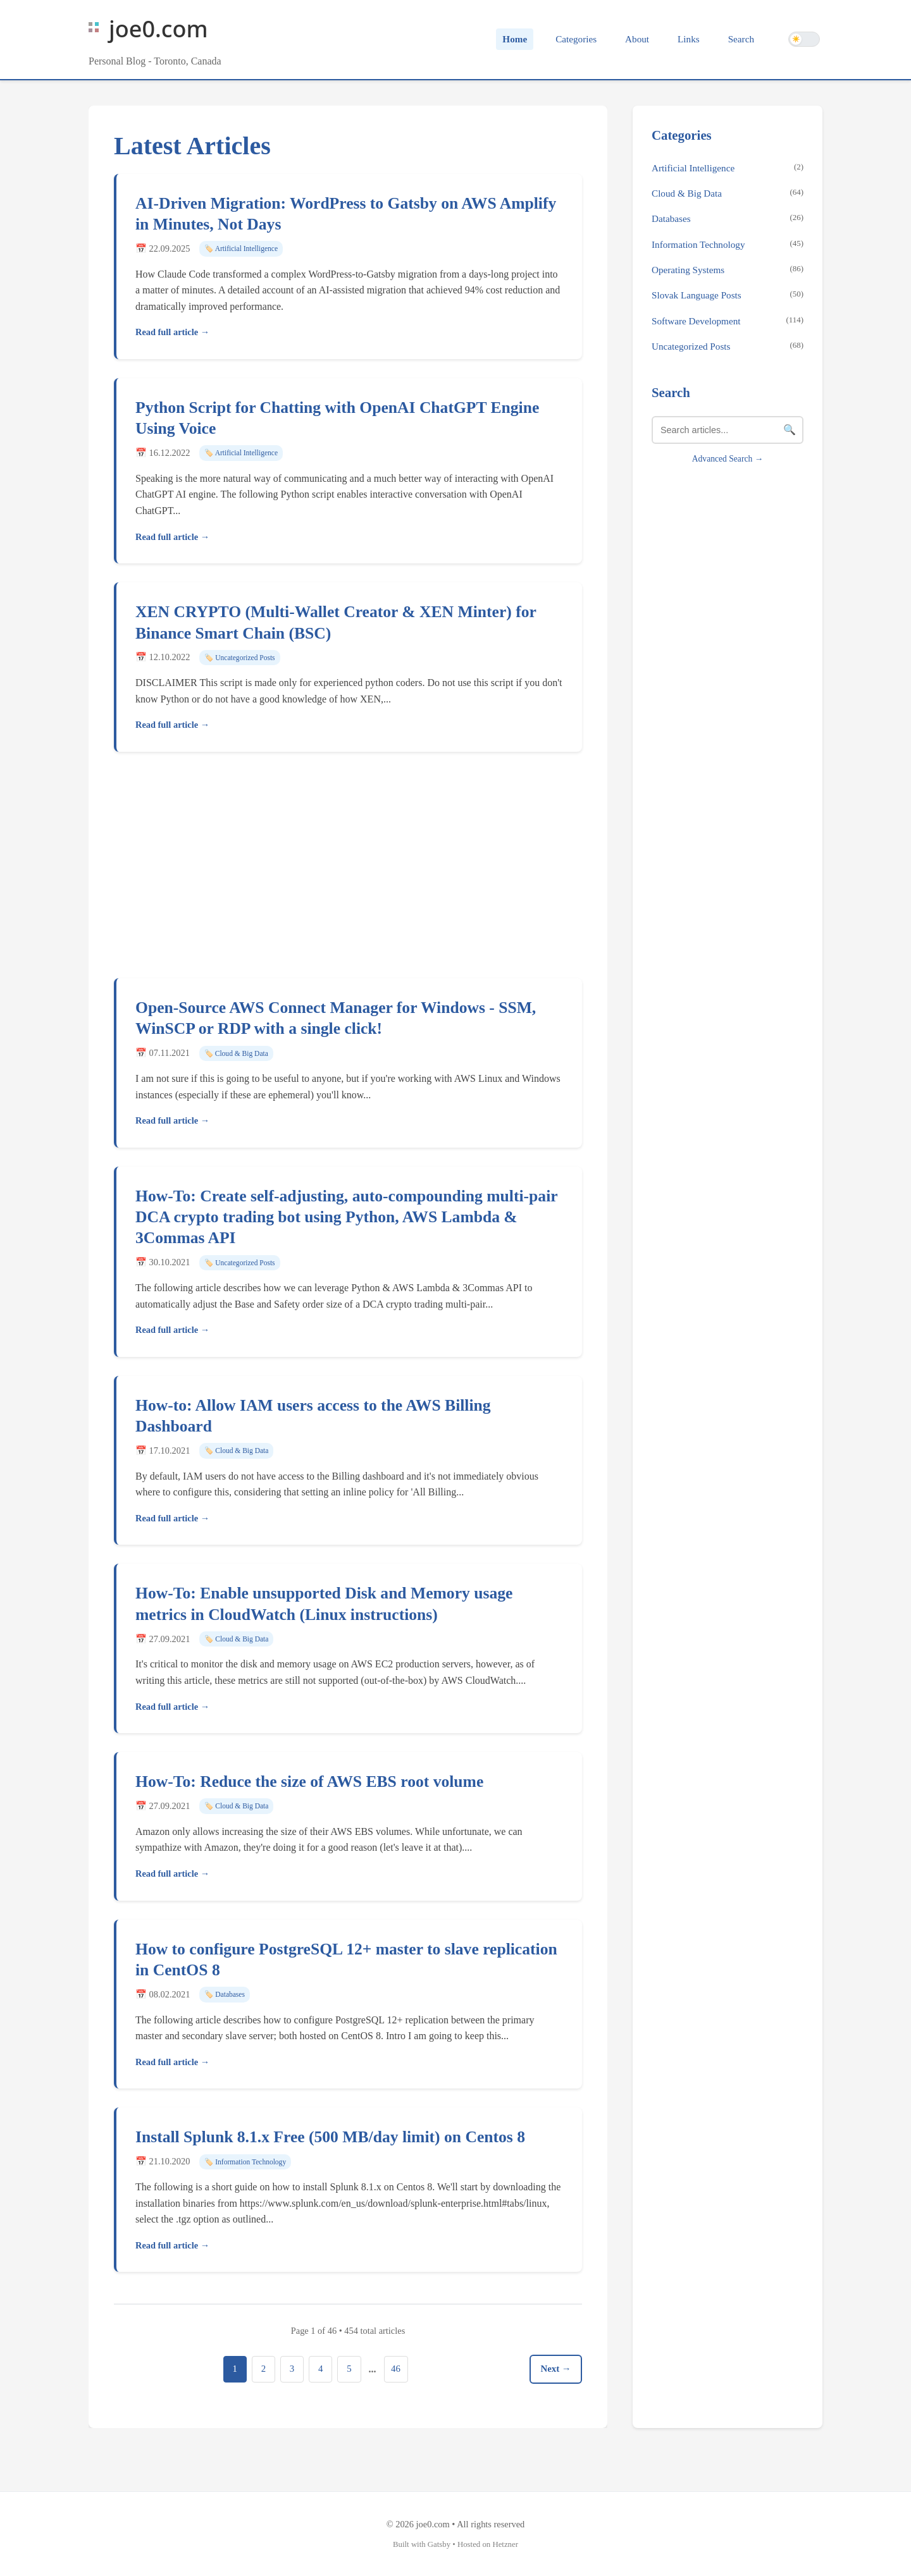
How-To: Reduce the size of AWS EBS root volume (309, 1781)
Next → (554, 2369)
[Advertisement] (348, 869)
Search (741, 39)
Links (689, 39)
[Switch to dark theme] (804, 39)
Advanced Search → (727, 458)
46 (399, 2369)
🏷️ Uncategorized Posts (239, 657)
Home (514, 39)
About (637, 39)
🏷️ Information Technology (245, 2162)
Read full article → (172, 332)
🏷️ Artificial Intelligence (241, 248)
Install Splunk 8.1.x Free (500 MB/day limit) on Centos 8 (330, 2137)
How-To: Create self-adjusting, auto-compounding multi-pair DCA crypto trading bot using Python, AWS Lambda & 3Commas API (346, 1217)
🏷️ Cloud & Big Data (236, 1053)
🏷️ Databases (224, 1994)
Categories (576, 39)
